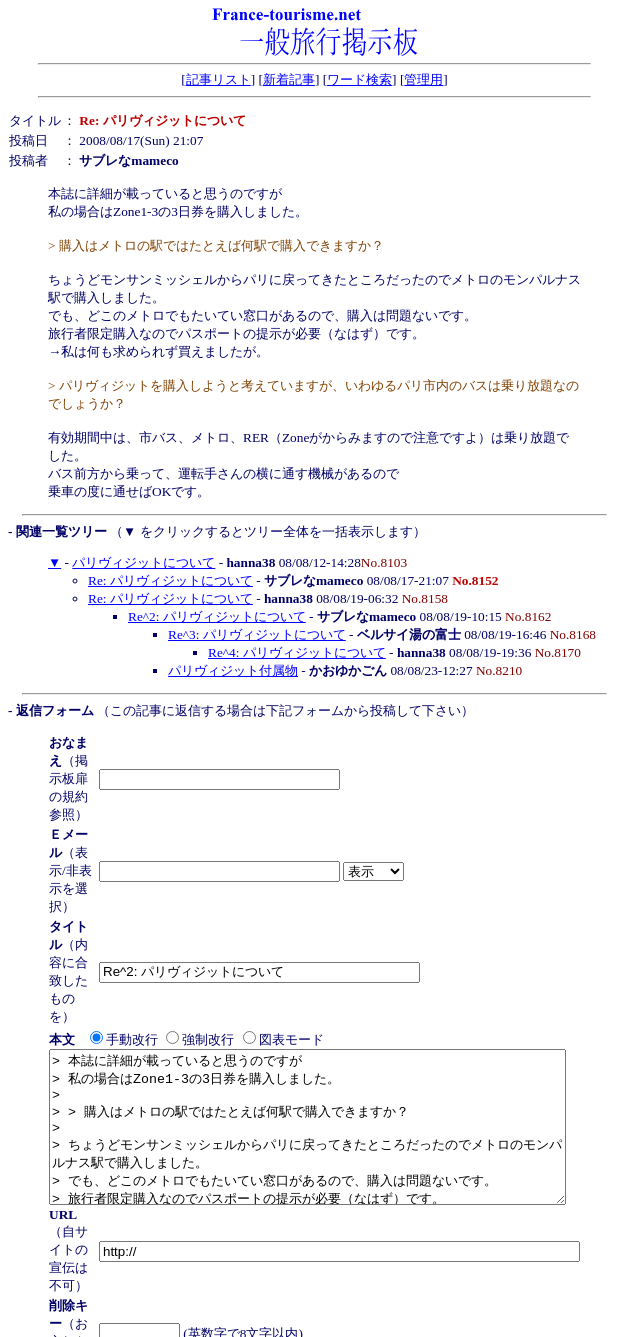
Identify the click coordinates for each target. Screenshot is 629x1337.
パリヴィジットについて (143, 562)
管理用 (423, 79)
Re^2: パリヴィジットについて (217, 616)
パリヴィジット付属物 (233, 670)
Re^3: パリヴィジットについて (257, 634)
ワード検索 (359, 79)
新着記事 (289, 79)
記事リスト (218, 79)
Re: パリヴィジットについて (170, 580)
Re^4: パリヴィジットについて (297, 652)
